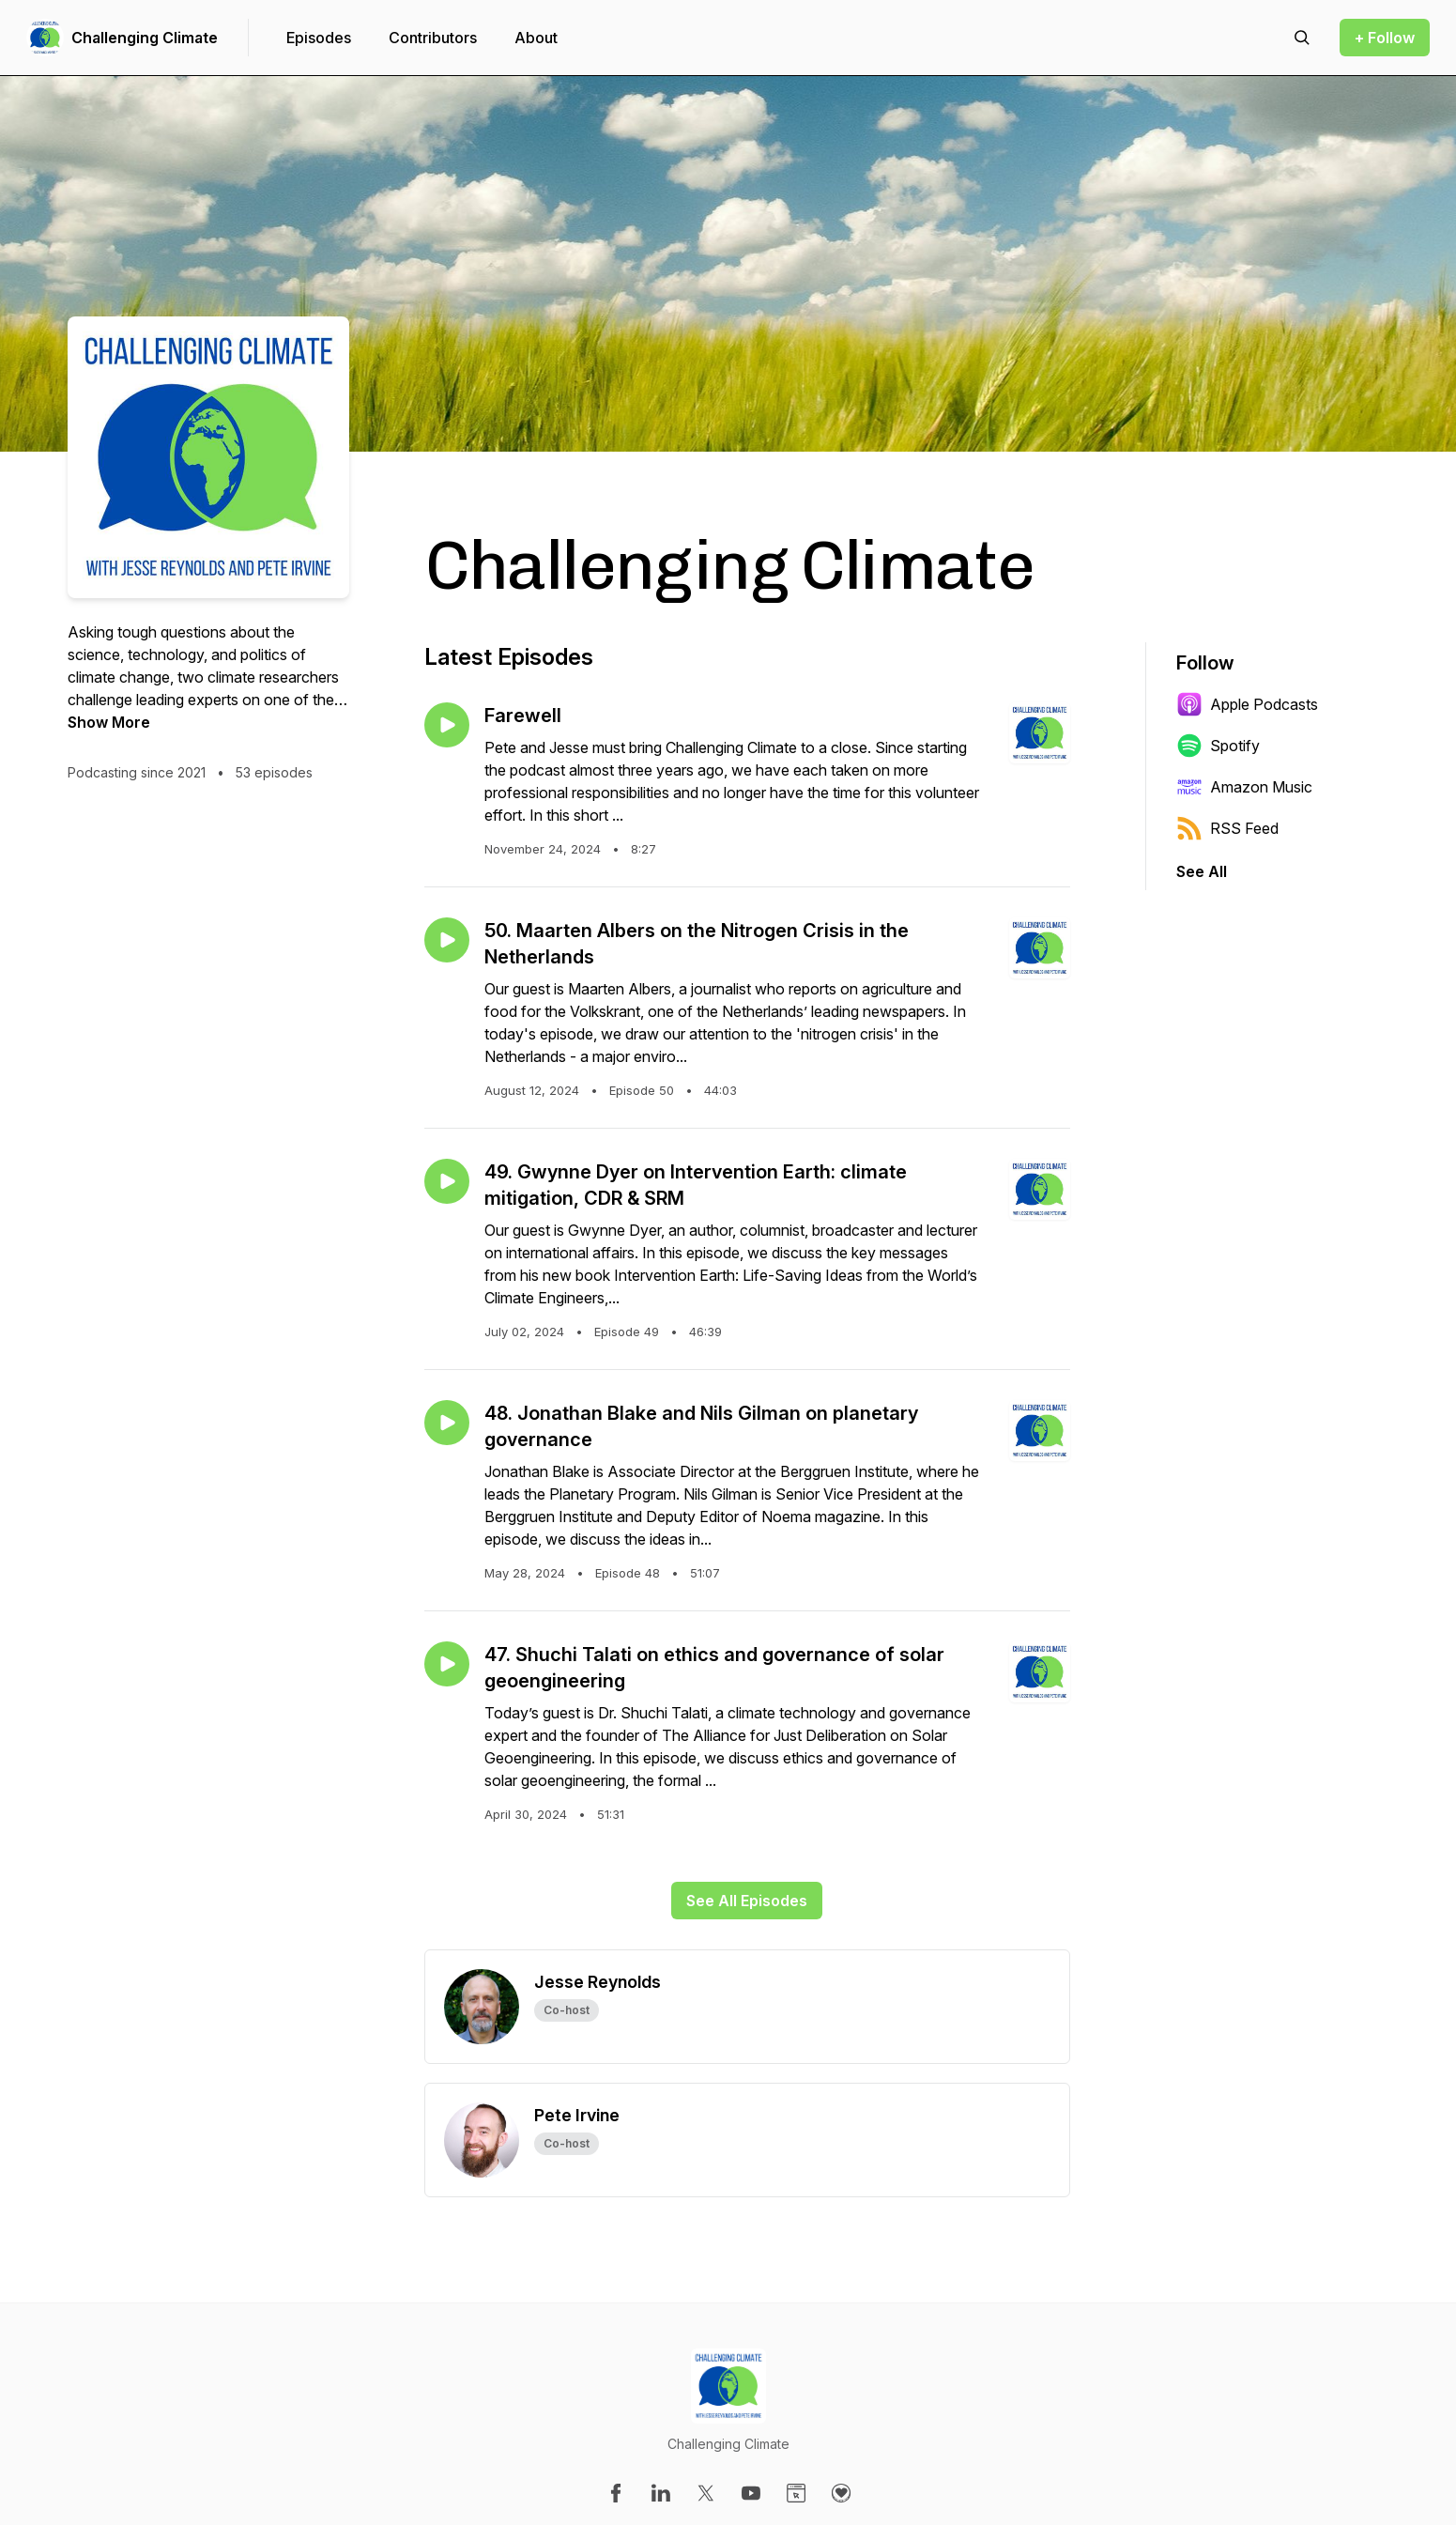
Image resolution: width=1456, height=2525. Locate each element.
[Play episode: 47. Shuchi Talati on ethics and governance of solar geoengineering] (446, 1663)
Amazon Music (1244, 787)
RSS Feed (1227, 828)
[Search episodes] (1302, 37)
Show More (109, 722)
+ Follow (1385, 37)
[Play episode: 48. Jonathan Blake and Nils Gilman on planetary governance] (446, 1422)
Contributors (433, 37)
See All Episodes (746, 1900)
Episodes (318, 37)
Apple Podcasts (1247, 704)
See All (1201, 871)
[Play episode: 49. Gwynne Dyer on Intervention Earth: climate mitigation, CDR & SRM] (446, 1181)
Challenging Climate (144, 37)
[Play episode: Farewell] (446, 724)
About (536, 37)
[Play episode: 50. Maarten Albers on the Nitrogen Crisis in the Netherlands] (446, 939)
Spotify (1218, 745)
